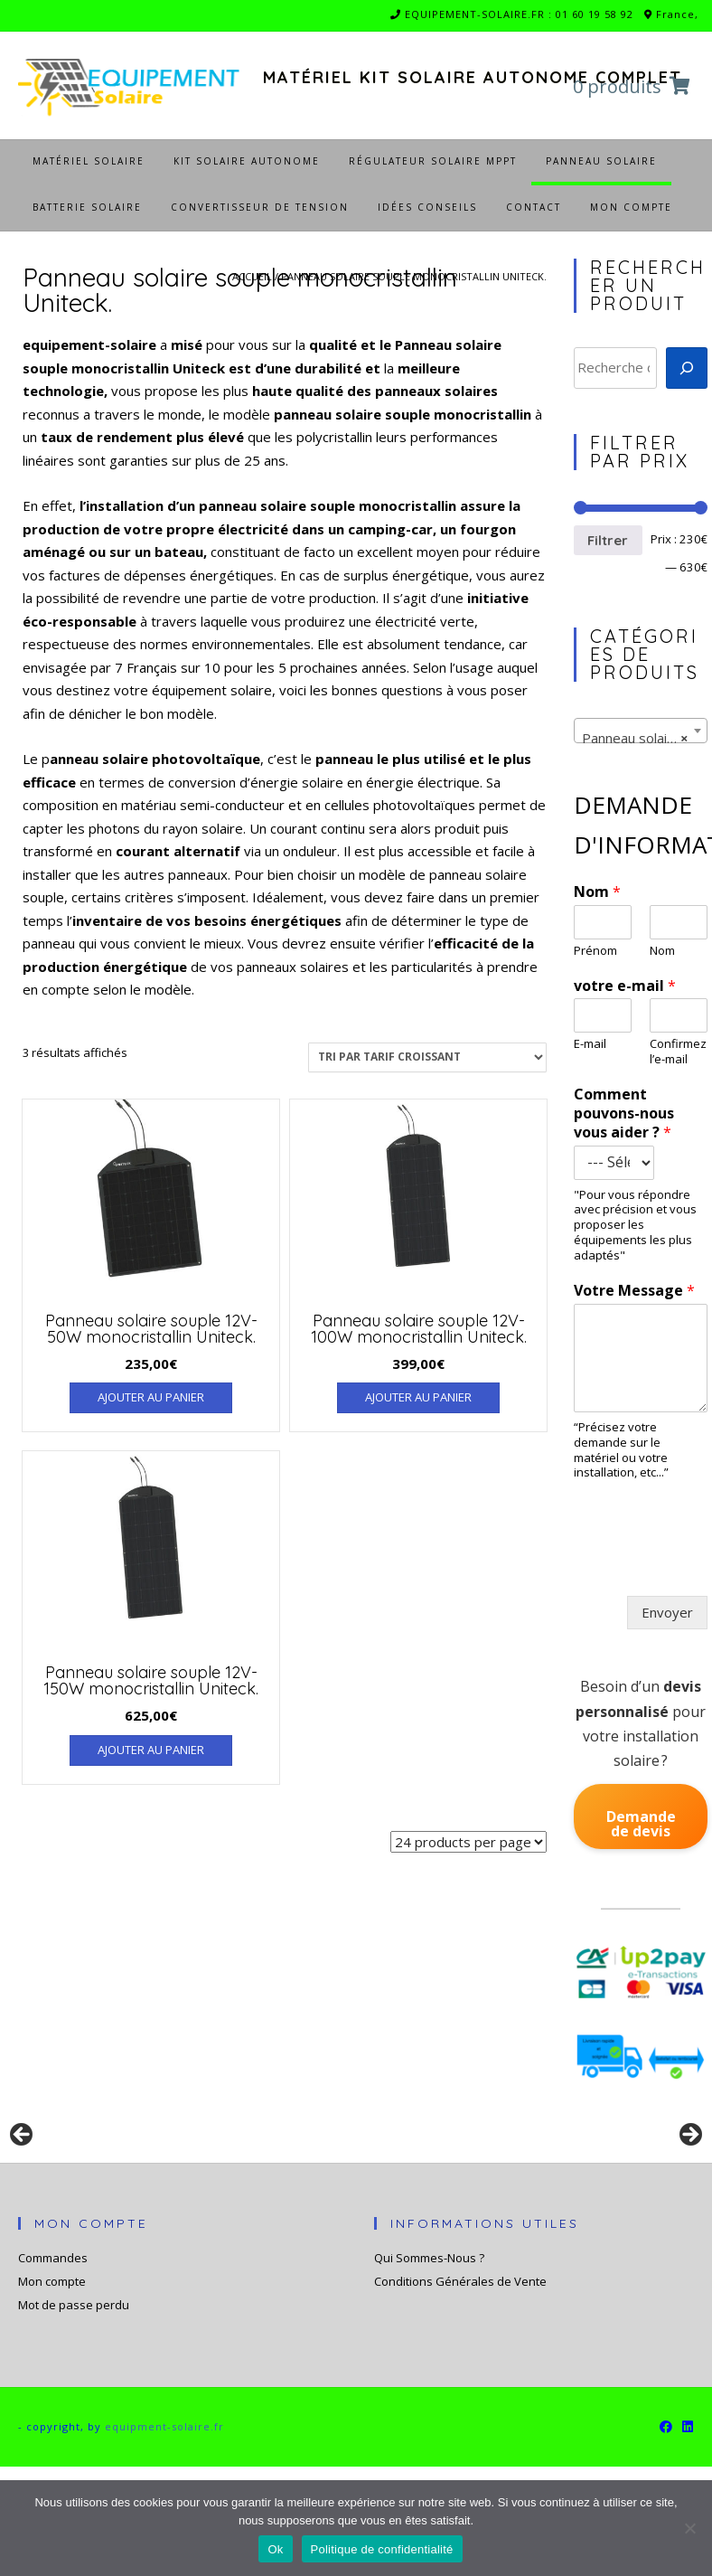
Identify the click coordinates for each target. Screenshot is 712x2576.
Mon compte (52, 2390)
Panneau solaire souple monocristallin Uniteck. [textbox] (644, 737)
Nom (597, 891)
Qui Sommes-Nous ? (429, 2366)
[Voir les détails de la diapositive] (162, 2194)
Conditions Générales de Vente (460, 2390)
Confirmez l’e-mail (678, 1051)
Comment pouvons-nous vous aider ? (624, 1113)
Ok (275, 2549)
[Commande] (427, 1057)
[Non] (689, 2528)
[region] (356, 2194)
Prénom (595, 950)
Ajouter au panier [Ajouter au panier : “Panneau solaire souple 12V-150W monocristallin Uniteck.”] (151, 1749)
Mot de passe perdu (73, 2413)
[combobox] (640, 730)
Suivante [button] (689, 2189)
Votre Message (634, 1290)
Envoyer (667, 1612)
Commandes (53, 2366)
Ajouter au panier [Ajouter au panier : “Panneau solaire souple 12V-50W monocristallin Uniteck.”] (151, 1397)
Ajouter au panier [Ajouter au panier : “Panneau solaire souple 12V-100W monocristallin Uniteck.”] (418, 1397)
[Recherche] (686, 368)
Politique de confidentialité (382, 2549)
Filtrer (607, 540)
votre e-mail (625, 986)
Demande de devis (641, 1824)
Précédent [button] (22, 2189)
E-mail (590, 1044)
